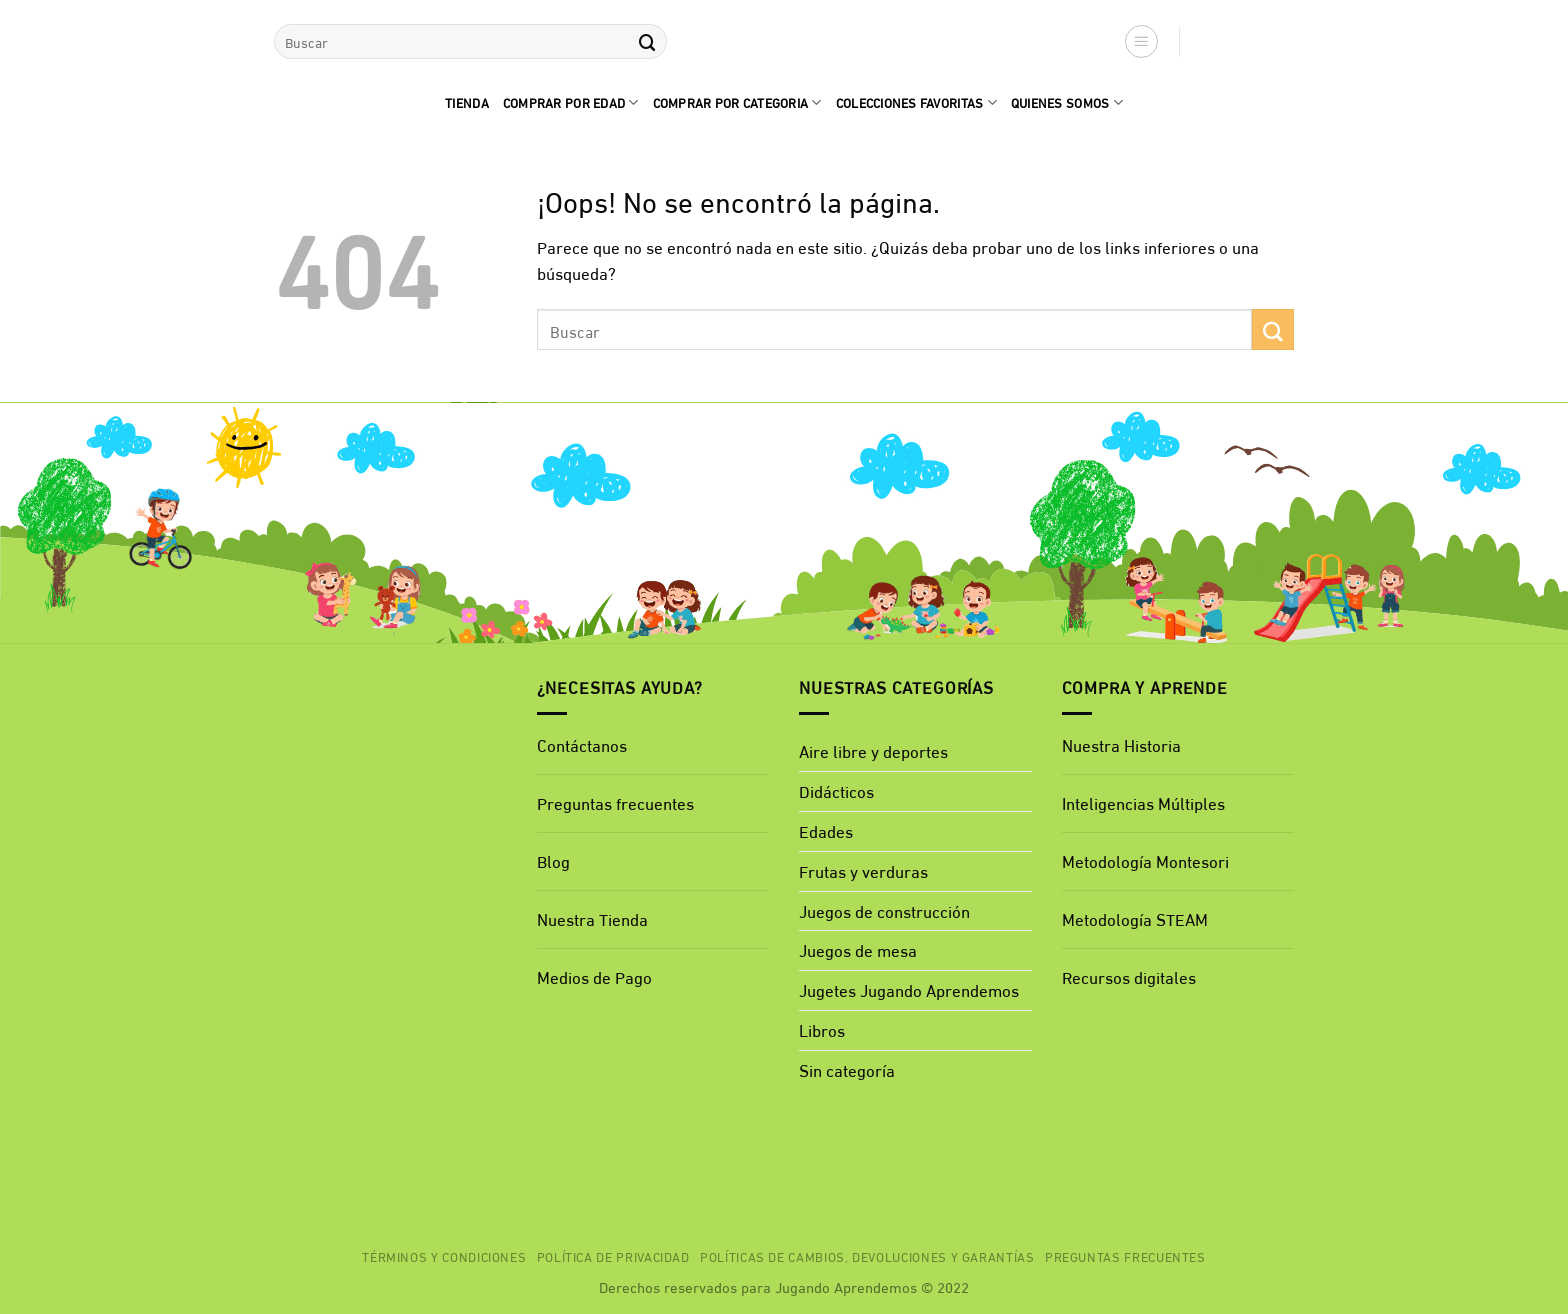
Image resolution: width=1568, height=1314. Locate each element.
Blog (553, 860)
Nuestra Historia (1121, 744)
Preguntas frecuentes (615, 802)
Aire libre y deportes (873, 750)
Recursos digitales (1131, 976)
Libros (822, 1029)
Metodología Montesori (1145, 860)
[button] (1142, 42)
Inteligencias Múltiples (1143, 802)
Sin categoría (847, 1069)
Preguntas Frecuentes (1125, 1256)
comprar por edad (571, 102)
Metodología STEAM (1135, 918)
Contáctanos (582, 744)
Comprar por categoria (737, 102)
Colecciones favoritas (916, 102)
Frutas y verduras (863, 870)
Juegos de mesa (858, 949)
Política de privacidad (613, 1256)
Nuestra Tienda (592, 918)
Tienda (467, 102)
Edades (826, 830)
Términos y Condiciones (444, 1256)
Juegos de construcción (884, 910)
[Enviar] (647, 41)
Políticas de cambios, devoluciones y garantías (867, 1256)
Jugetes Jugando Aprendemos (909, 989)
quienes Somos (1067, 102)
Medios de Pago (594, 976)
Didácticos (836, 790)
